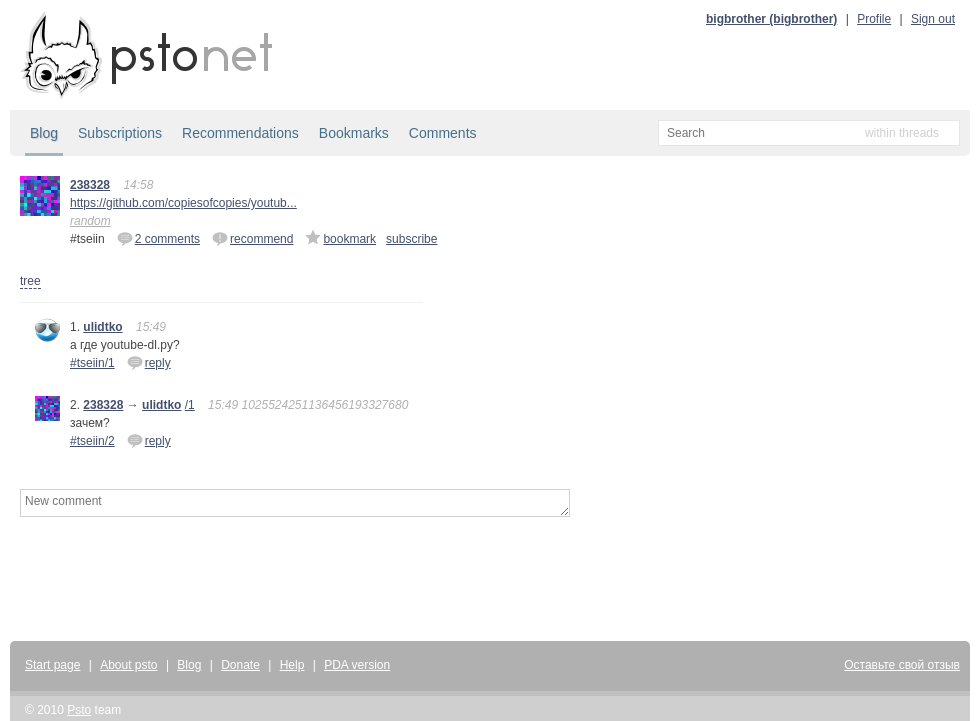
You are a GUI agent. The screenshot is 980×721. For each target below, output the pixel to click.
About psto (128, 665)
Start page (52, 665)
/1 (190, 405)
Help (292, 665)
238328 (90, 185)
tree (30, 281)
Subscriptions (120, 133)
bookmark (340, 238)
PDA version (357, 665)
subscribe (411, 239)
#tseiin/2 (92, 441)
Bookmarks (354, 133)
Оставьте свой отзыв (902, 665)
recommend (252, 238)
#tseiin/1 (92, 363)
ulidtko (102, 327)
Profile (874, 19)
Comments (443, 133)
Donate (240, 665)
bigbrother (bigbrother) (771, 19)
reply (149, 362)
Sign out (933, 19)
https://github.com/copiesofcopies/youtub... (183, 203)
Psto (79, 710)
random (90, 221)
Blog (44, 133)
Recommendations (240, 133)
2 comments (158, 238)
